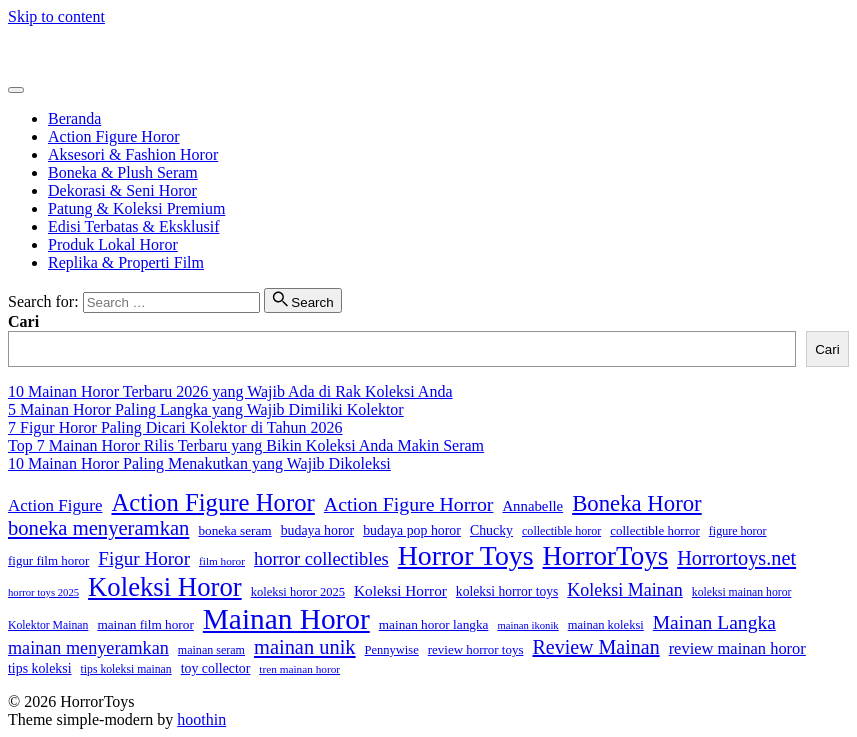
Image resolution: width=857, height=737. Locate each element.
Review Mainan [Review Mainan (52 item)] (595, 647)
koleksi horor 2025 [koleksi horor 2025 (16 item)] (298, 592)
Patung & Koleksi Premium (136, 208)
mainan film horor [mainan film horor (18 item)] (145, 624)
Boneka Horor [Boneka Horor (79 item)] (637, 503)
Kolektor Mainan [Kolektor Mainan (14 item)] (48, 625)
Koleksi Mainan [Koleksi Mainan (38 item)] (624, 590)
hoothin (201, 719)
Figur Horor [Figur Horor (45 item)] (144, 558)
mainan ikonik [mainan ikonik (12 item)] (527, 625)
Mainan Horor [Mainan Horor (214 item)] (286, 619)
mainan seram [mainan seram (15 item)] (211, 650)
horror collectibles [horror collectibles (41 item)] (321, 559)
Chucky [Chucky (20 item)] (491, 530)
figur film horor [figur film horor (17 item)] (48, 560)
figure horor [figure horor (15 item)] (738, 531)
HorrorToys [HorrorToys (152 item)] (606, 556)
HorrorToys (45, 50)
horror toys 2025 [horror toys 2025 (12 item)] (43, 592)
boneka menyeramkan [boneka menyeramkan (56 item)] (98, 528)
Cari (23, 321)
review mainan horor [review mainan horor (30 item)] (737, 648)
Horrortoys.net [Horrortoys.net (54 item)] (736, 558)
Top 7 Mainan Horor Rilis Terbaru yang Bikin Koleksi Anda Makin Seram (246, 445)
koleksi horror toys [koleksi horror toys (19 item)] (507, 591)
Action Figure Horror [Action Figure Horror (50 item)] (409, 504)
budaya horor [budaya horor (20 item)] (318, 530)
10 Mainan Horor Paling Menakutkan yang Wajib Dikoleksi (199, 463)
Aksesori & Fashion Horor (133, 154)
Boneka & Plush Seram (123, 172)
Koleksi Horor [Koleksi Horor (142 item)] (165, 587)
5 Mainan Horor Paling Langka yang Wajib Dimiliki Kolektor (206, 409)
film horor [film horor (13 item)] (222, 561)
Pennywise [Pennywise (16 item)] (392, 650)
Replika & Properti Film (126, 262)
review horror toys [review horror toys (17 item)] (476, 649)
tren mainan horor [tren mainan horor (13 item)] (299, 669)
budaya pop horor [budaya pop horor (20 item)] (412, 530)
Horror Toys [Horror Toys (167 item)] (466, 555)
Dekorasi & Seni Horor (122, 190)
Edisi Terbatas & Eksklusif (133, 226)
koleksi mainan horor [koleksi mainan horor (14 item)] (742, 592)
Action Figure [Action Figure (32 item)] (55, 505)
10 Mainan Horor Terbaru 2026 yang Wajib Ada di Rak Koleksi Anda (230, 391)
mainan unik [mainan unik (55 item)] (305, 647)
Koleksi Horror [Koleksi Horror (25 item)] (400, 590)
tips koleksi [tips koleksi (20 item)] (40, 668)
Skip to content (56, 16)
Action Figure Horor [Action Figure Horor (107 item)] (212, 502)
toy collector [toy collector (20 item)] (216, 668)
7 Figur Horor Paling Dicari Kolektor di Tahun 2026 (175, 427)
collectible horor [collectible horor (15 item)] (561, 531)
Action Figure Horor (114, 136)
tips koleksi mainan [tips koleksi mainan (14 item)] (126, 669)
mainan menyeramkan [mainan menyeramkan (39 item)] (88, 648)
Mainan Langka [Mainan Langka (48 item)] (714, 622)
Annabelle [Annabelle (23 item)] (532, 506)
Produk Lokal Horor (113, 244)
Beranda (74, 118)
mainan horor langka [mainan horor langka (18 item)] (434, 624)
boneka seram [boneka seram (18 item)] (234, 530)
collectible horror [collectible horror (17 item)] (655, 530)
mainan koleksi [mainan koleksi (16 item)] (606, 625)
